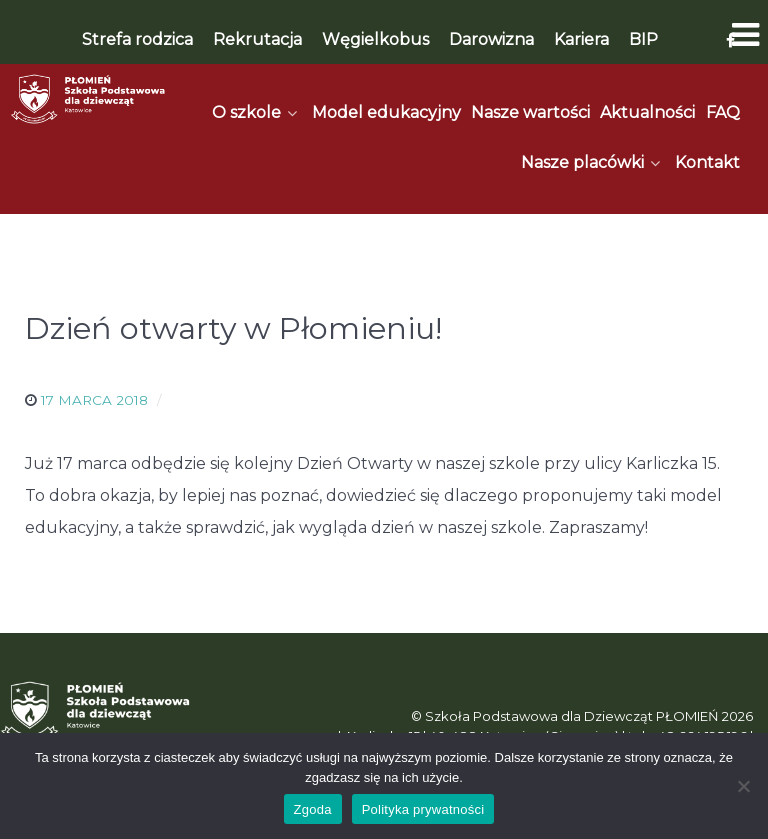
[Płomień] (88, 99)
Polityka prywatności (423, 809)
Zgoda (313, 809)
